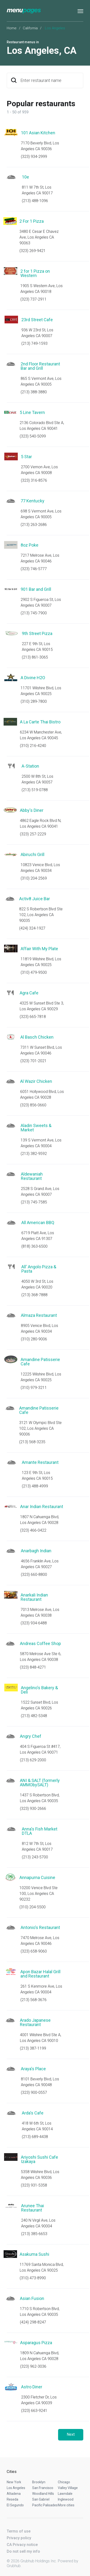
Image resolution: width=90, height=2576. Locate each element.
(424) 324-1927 (32, 928)
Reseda (12, 2499)
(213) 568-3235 (32, 1442)
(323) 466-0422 (33, 1530)
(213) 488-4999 (35, 1486)
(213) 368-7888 (34, 1295)
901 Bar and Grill (36, 589)
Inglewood (65, 2499)
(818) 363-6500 (34, 1246)
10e (25, 176)
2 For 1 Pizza (31, 221)
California (30, 28)
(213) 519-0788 (35, 790)
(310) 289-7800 (34, 701)
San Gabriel (40, 2499)
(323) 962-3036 (33, 2366)
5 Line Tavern (32, 412)
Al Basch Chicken (37, 1037)
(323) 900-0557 (34, 2092)
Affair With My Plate (39, 948)
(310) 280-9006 (34, 1339)
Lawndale (65, 2494)
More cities (66, 2505)
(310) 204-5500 (32, 1907)
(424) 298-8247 (33, 2322)
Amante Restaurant (40, 1462)
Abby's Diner (31, 810)
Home (12, 28)
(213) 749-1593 (34, 343)
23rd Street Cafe (37, 319)
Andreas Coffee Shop (40, 1643)
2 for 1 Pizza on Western (35, 273)
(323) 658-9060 (34, 1951)
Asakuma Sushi (34, 2254)
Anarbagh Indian (36, 1550)
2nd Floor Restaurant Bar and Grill (40, 366)
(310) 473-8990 (33, 2278)
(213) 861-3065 (35, 657)
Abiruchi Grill (32, 854)
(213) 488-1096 (35, 200)
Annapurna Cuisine (37, 1877)
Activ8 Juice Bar (34, 898)
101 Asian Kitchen (38, 132)
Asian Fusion (32, 2298)
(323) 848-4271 (33, 1667)
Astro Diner (31, 2386)
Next (71, 2434)
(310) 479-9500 (34, 972)
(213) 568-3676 (33, 1999)
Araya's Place (33, 2068)
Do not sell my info (23, 2551)
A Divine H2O (33, 677)
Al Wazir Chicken (36, 1081)
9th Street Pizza (37, 633)
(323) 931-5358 (34, 2185)
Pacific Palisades (45, 2505)
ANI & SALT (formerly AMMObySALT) (40, 1782)
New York (14, 2482)
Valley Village (68, 2488)
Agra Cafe (29, 992)
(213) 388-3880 (34, 392)
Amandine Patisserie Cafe (40, 1361)
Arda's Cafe (32, 2112)
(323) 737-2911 (33, 299)
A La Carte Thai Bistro (40, 721)
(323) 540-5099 (33, 436)
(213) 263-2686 (34, 524)
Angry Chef (30, 1736)
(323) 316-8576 (34, 480)
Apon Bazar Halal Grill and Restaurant (40, 1973)
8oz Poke (29, 545)
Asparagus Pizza (36, 2342)
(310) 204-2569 (34, 878)
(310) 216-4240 (33, 745)
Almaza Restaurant (39, 1315)
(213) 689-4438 (35, 2136)
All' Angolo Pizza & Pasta (38, 1269)
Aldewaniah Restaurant (32, 1176)
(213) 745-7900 (34, 613)
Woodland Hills (43, 2494)
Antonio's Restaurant (40, 1927)
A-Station (30, 766)
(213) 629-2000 (33, 1760)
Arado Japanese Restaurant (35, 2022)
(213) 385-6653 (34, 2233)
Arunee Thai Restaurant (32, 2207)
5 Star (26, 456)
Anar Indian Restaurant (41, 1506)
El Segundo (15, 2505)
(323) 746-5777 (34, 569)
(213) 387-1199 (33, 2048)
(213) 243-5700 (35, 1857)
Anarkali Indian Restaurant (34, 1597)
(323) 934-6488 (34, 1623)
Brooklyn (38, 2482)
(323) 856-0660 (33, 1105)
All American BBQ (37, 1222)
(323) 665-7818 (33, 1016)
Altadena (14, 2494)
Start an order (73, 139)
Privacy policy (19, 2538)
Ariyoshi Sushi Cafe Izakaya (39, 2159)
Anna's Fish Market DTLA (39, 1831)
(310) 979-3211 (34, 1387)
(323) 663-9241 (34, 2410)
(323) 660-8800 (34, 1574)
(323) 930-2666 (33, 1808)
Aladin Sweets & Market (36, 1127)
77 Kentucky (32, 500)
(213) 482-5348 (34, 1715)
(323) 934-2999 (34, 156)
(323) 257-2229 (33, 834)
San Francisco (42, 2488)
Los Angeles (16, 2488)
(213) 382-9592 (34, 1153)
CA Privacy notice (22, 2544)
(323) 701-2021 (33, 1061)
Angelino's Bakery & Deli (39, 1690)
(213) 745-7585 (34, 1202)
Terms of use (18, 2531)
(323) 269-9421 (32, 250)
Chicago (64, 2482)
